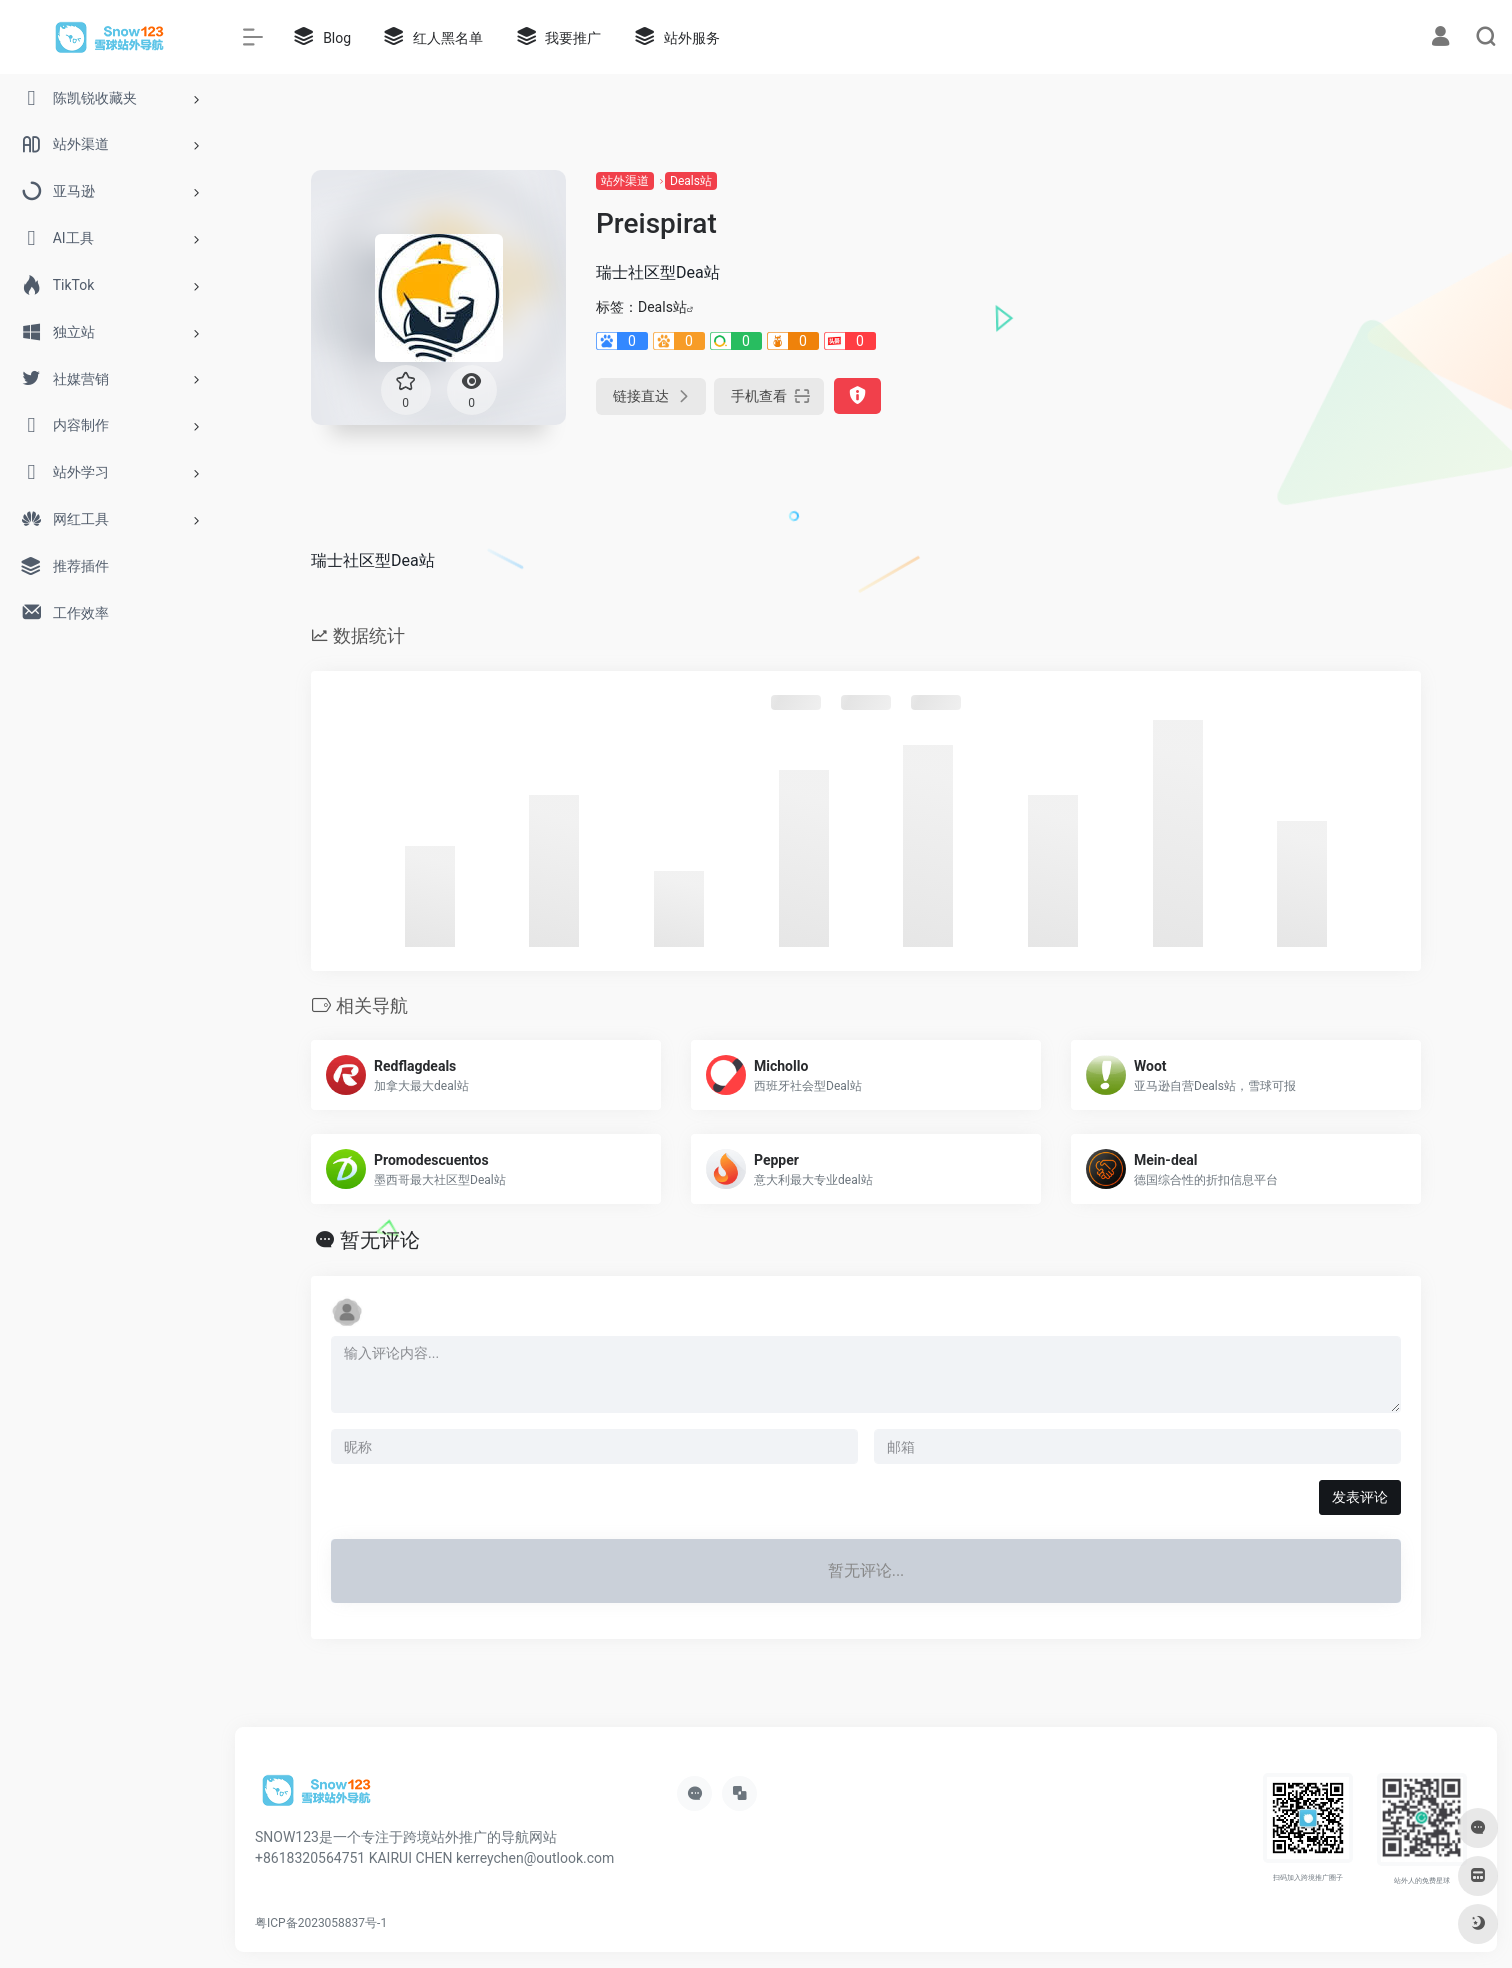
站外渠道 (625, 181)
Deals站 (691, 181)
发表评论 (1360, 1497)
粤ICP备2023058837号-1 (321, 1923)
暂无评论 (380, 1240)
